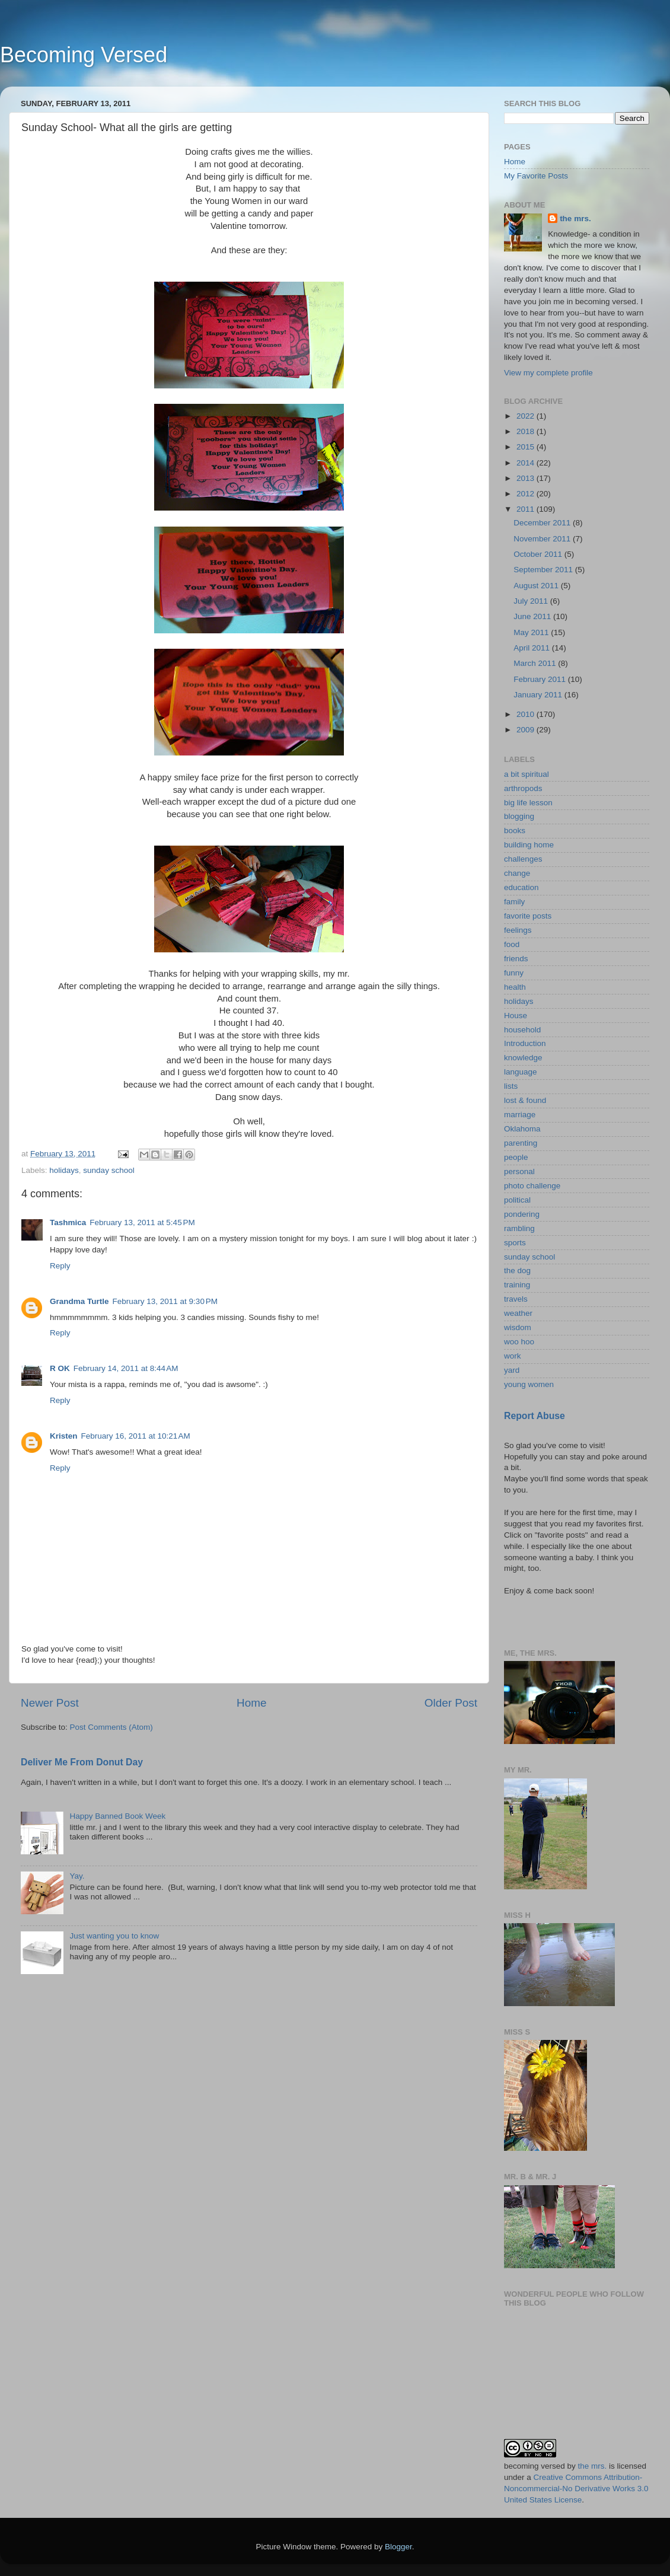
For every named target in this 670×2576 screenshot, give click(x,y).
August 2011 (537, 585)
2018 (526, 431)
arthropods (523, 788)
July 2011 (531, 601)
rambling (519, 1228)
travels (516, 1299)
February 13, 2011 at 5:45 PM (142, 1222)
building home (529, 844)
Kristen (64, 1436)
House (515, 1015)
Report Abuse (534, 1416)
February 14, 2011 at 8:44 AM (126, 1368)
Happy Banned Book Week (117, 1816)
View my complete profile (548, 372)
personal (519, 1171)
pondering (522, 1214)
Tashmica (68, 1222)
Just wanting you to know (114, 1935)
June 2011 (533, 616)
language (520, 1071)
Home (251, 1703)
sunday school (108, 1170)
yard (511, 1370)
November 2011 (543, 538)
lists (511, 1086)
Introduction (525, 1043)
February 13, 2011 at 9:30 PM (165, 1301)
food (511, 944)
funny (514, 972)
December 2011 (543, 522)
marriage (519, 1114)
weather (518, 1313)
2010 (526, 714)
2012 (526, 493)
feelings (518, 930)
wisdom (517, 1327)
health (515, 987)
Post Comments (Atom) (111, 1727)
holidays (64, 1170)
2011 (526, 509)
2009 (526, 729)
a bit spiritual (526, 774)
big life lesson (528, 802)
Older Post (451, 1703)
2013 (526, 478)
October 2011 (538, 554)
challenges (523, 859)
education (521, 887)
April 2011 (532, 647)
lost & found (525, 1100)
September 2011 (544, 569)
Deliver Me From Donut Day (82, 1762)
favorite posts (527, 915)
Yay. (76, 1876)
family (514, 901)
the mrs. (575, 218)
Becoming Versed (83, 55)
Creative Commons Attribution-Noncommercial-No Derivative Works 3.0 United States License (576, 2488)
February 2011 (540, 679)
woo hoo (519, 1341)
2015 (526, 446)
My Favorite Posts (536, 175)
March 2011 (535, 663)
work (512, 1355)
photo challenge (532, 1185)
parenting (520, 1143)
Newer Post (50, 1703)
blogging (519, 816)
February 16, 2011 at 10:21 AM (135, 1436)
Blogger (398, 2546)
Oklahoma (522, 1128)
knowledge (523, 1057)
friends (516, 958)
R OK (60, 1368)
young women (529, 1384)
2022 (526, 416)
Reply (60, 1265)
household (522, 1029)
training (517, 1284)
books (514, 830)
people (516, 1157)
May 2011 (532, 632)
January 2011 (538, 694)
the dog (517, 1270)
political (517, 1199)
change (517, 873)
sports (515, 1242)
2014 (526, 462)
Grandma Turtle (79, 1301)
